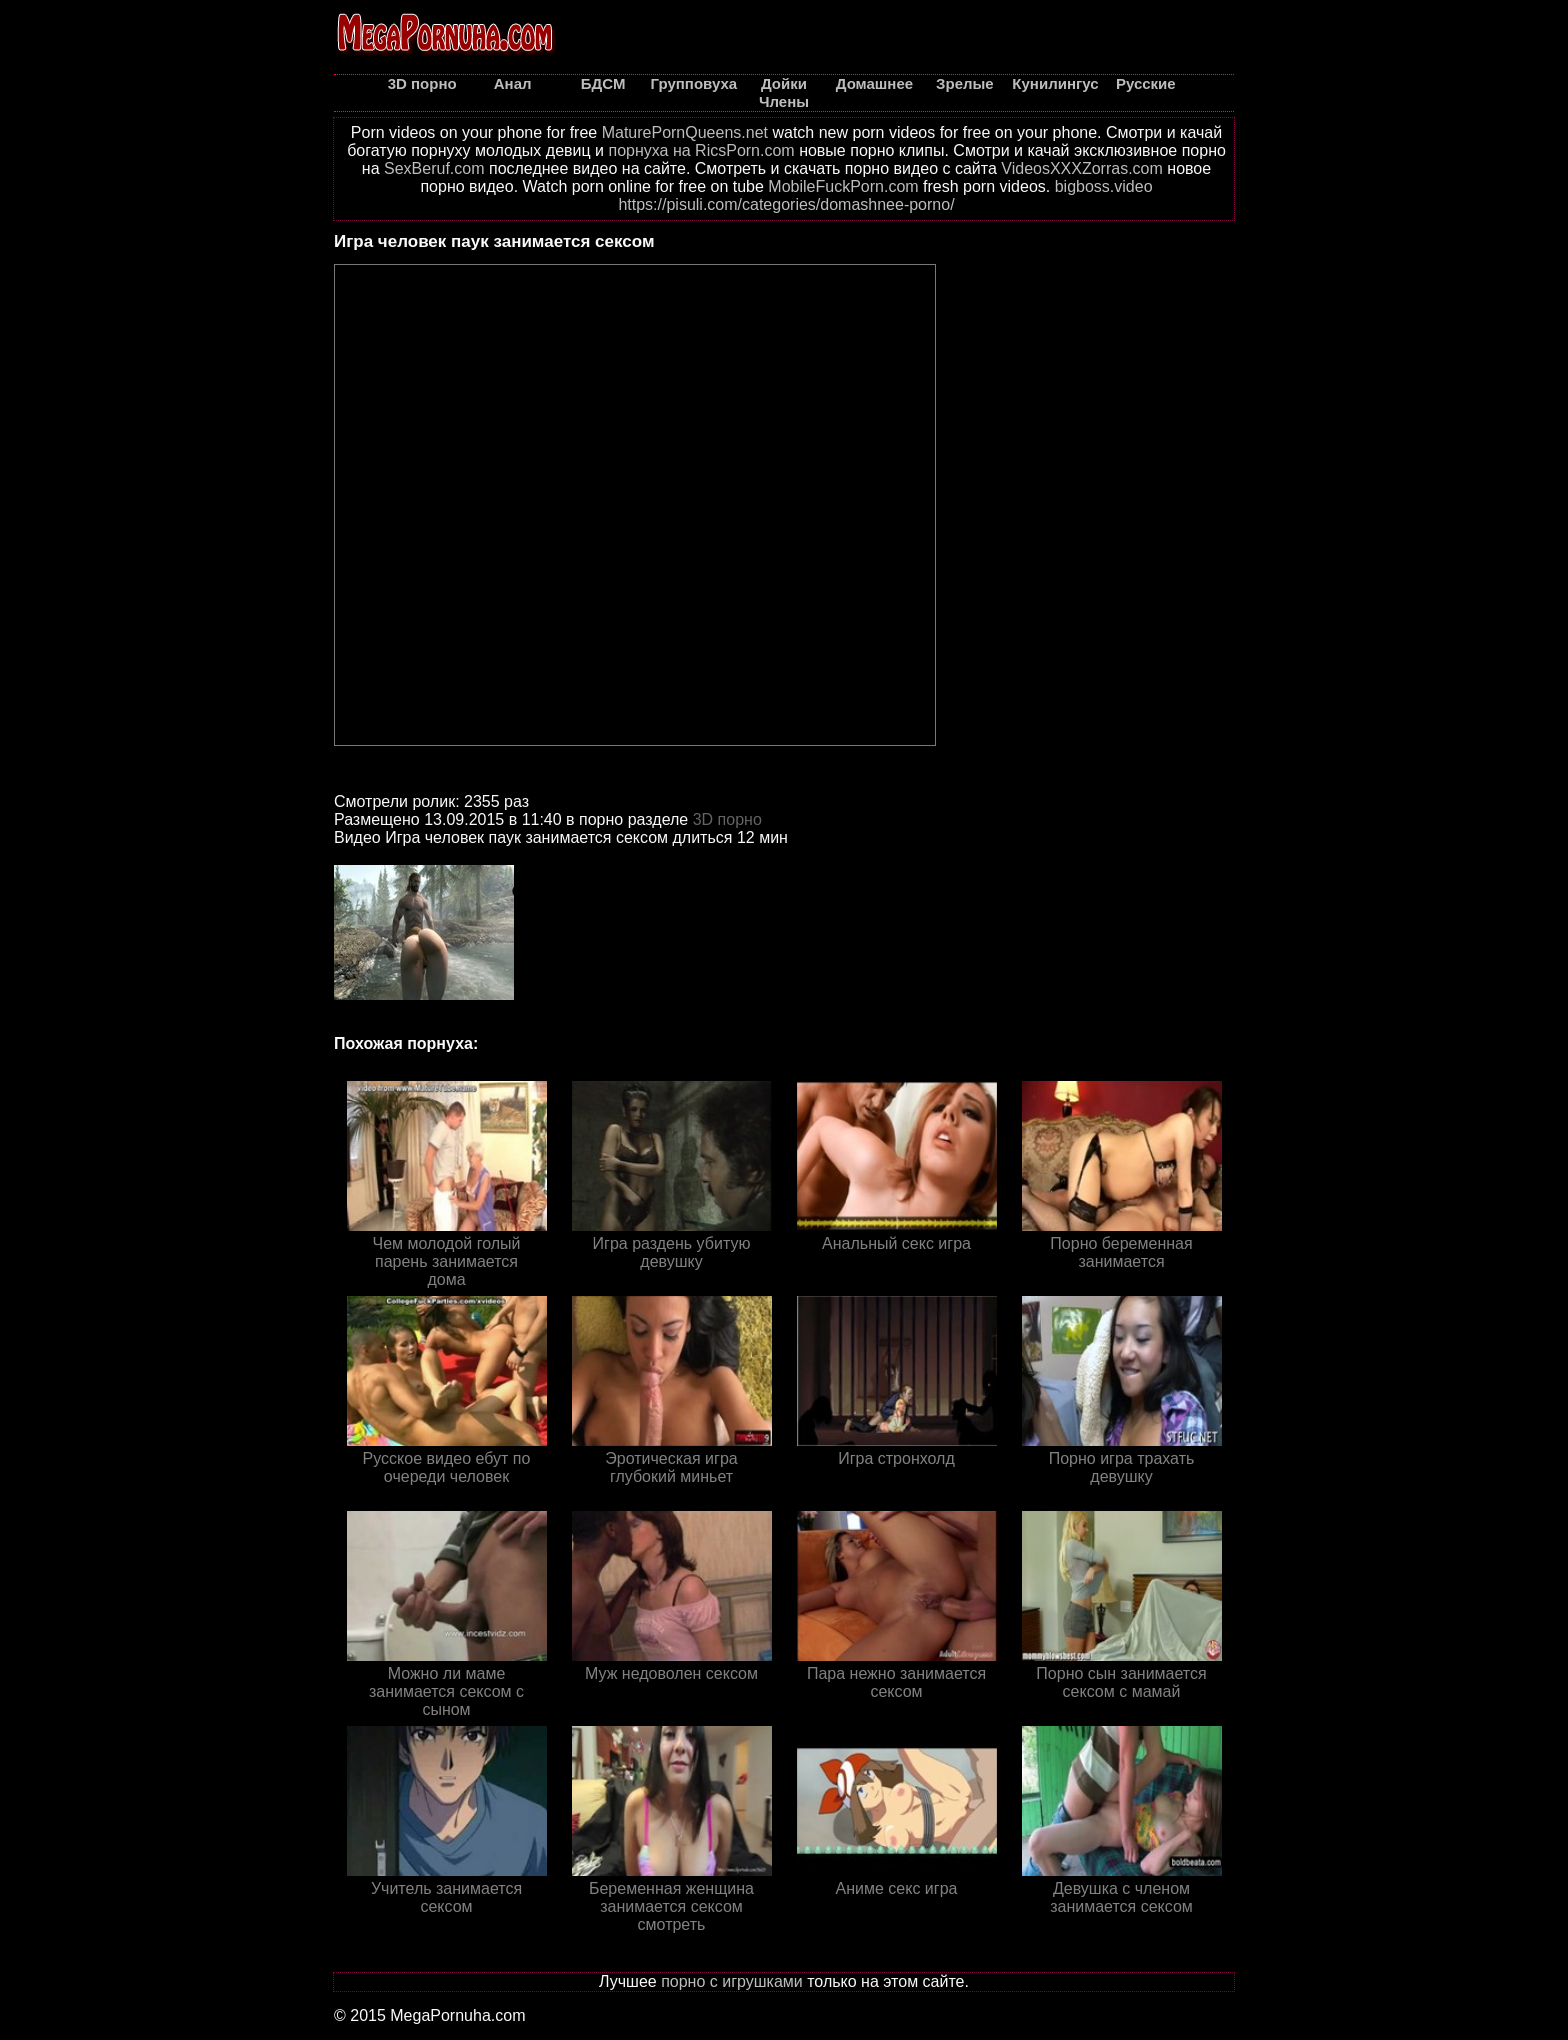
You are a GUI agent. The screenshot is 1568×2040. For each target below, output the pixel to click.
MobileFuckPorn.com (843, 186)
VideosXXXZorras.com (1082, 168)
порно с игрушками (732, 1981)
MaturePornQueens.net (685, 132)
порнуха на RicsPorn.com (701, 150)
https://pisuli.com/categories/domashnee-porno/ (786, 204)
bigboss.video (1104, 186)
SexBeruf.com (434, 168)
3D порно (727, 819)
